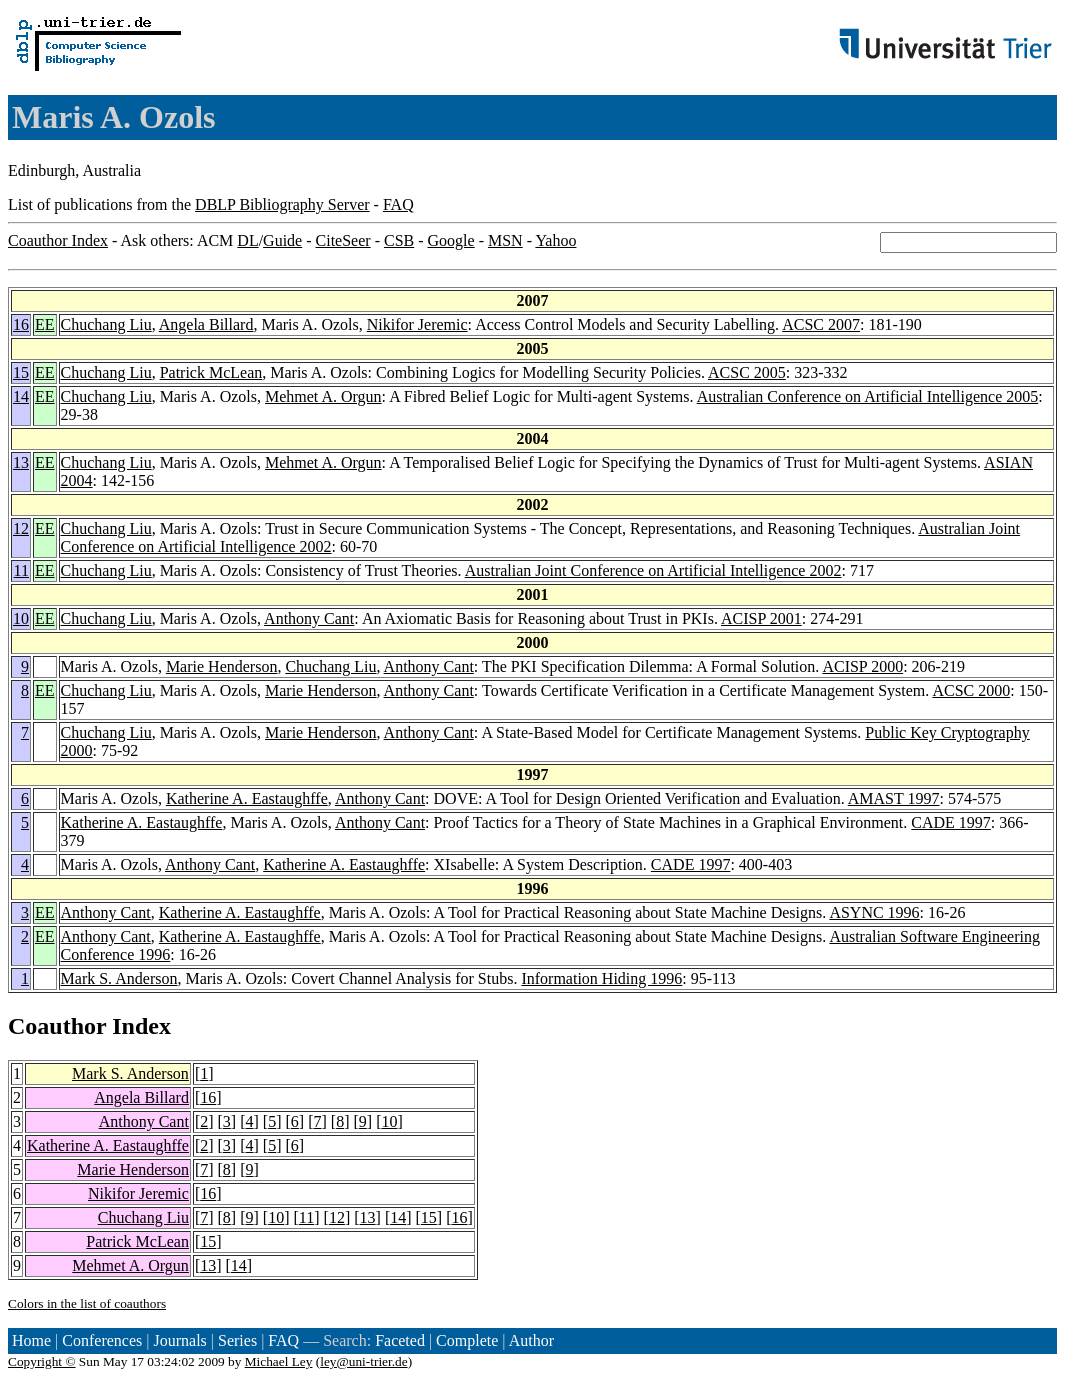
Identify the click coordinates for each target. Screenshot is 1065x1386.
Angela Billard (206, 324)
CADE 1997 (951, 822)
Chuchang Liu (106, 324)
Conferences (102, 1340)
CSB (399, 240)
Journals (179, 1340)
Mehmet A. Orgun (323, 396)
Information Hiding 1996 (601, 978)
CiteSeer (343, 240)
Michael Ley (279, 1361)
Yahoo (555, 240)
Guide (282, 240)
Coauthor (57, 1026)
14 (21, 396)
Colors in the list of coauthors (87, 1303)
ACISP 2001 (761, 618)
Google (451, 240)
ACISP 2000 (862, 666)
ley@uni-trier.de (363, 1361)
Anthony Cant (309, 618)
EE (45, 324)
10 (21, 618)
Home (31, 1340)
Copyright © (42, 1361)
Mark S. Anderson (119, 978)
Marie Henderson (222, 666)
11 (21, 570)
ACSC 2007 (821, 324)
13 (21, 462)
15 (21, 372)
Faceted (400, 1340)
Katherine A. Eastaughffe (247, 798)
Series (237, 1340)
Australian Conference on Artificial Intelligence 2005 (868, 396)
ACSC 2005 (747, 372)
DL (247, 240)
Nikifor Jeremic (417, 324)
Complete (467, 1340)
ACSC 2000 (971, 690)
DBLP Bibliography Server (282, 204)
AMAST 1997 (894, 798)
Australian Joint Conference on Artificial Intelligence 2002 (653, 570)
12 (21, 528)
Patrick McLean (211, 372)
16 (21, 324)
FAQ (398, 204)
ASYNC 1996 (874, 912)
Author (531, 1340)
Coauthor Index (58, 240)
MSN (505, 240)
